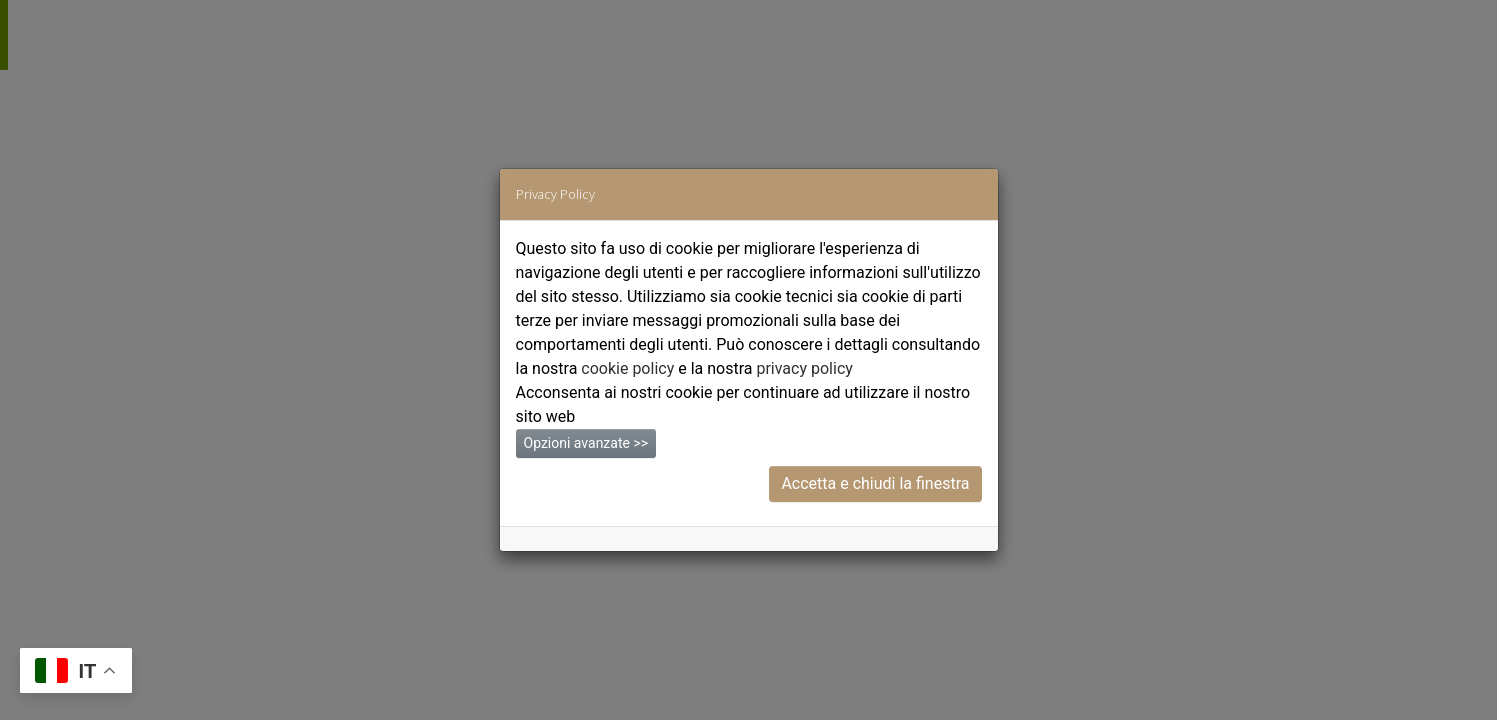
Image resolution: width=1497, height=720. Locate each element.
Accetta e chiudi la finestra (875, 483)
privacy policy (804, 368)
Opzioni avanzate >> (586, 443)
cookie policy (627, 368)
